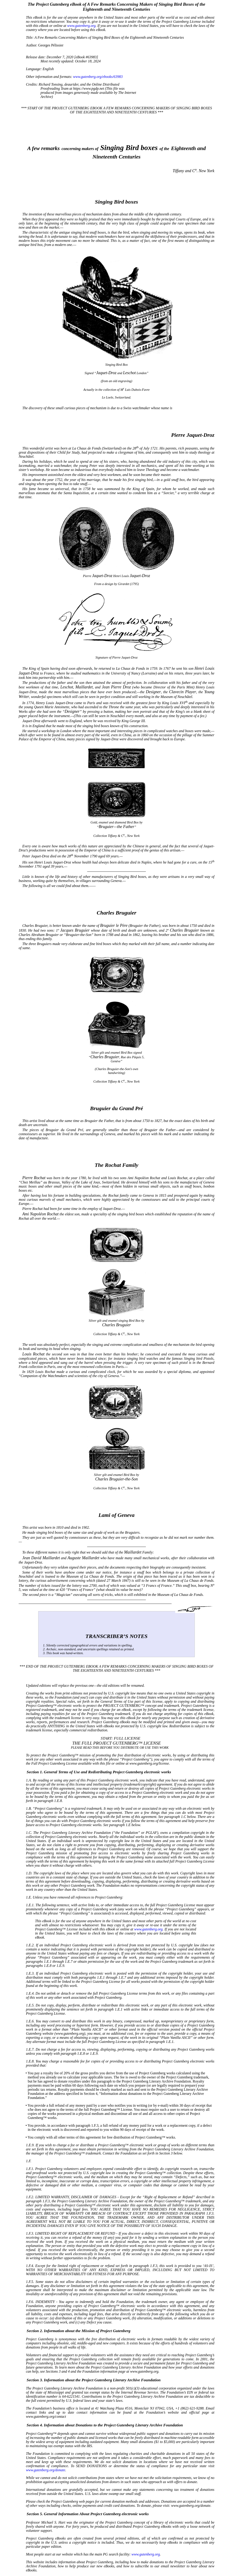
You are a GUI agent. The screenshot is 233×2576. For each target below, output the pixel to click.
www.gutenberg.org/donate (45, 2470)
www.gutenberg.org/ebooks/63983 (98, 77)
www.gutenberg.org (81, 26)
